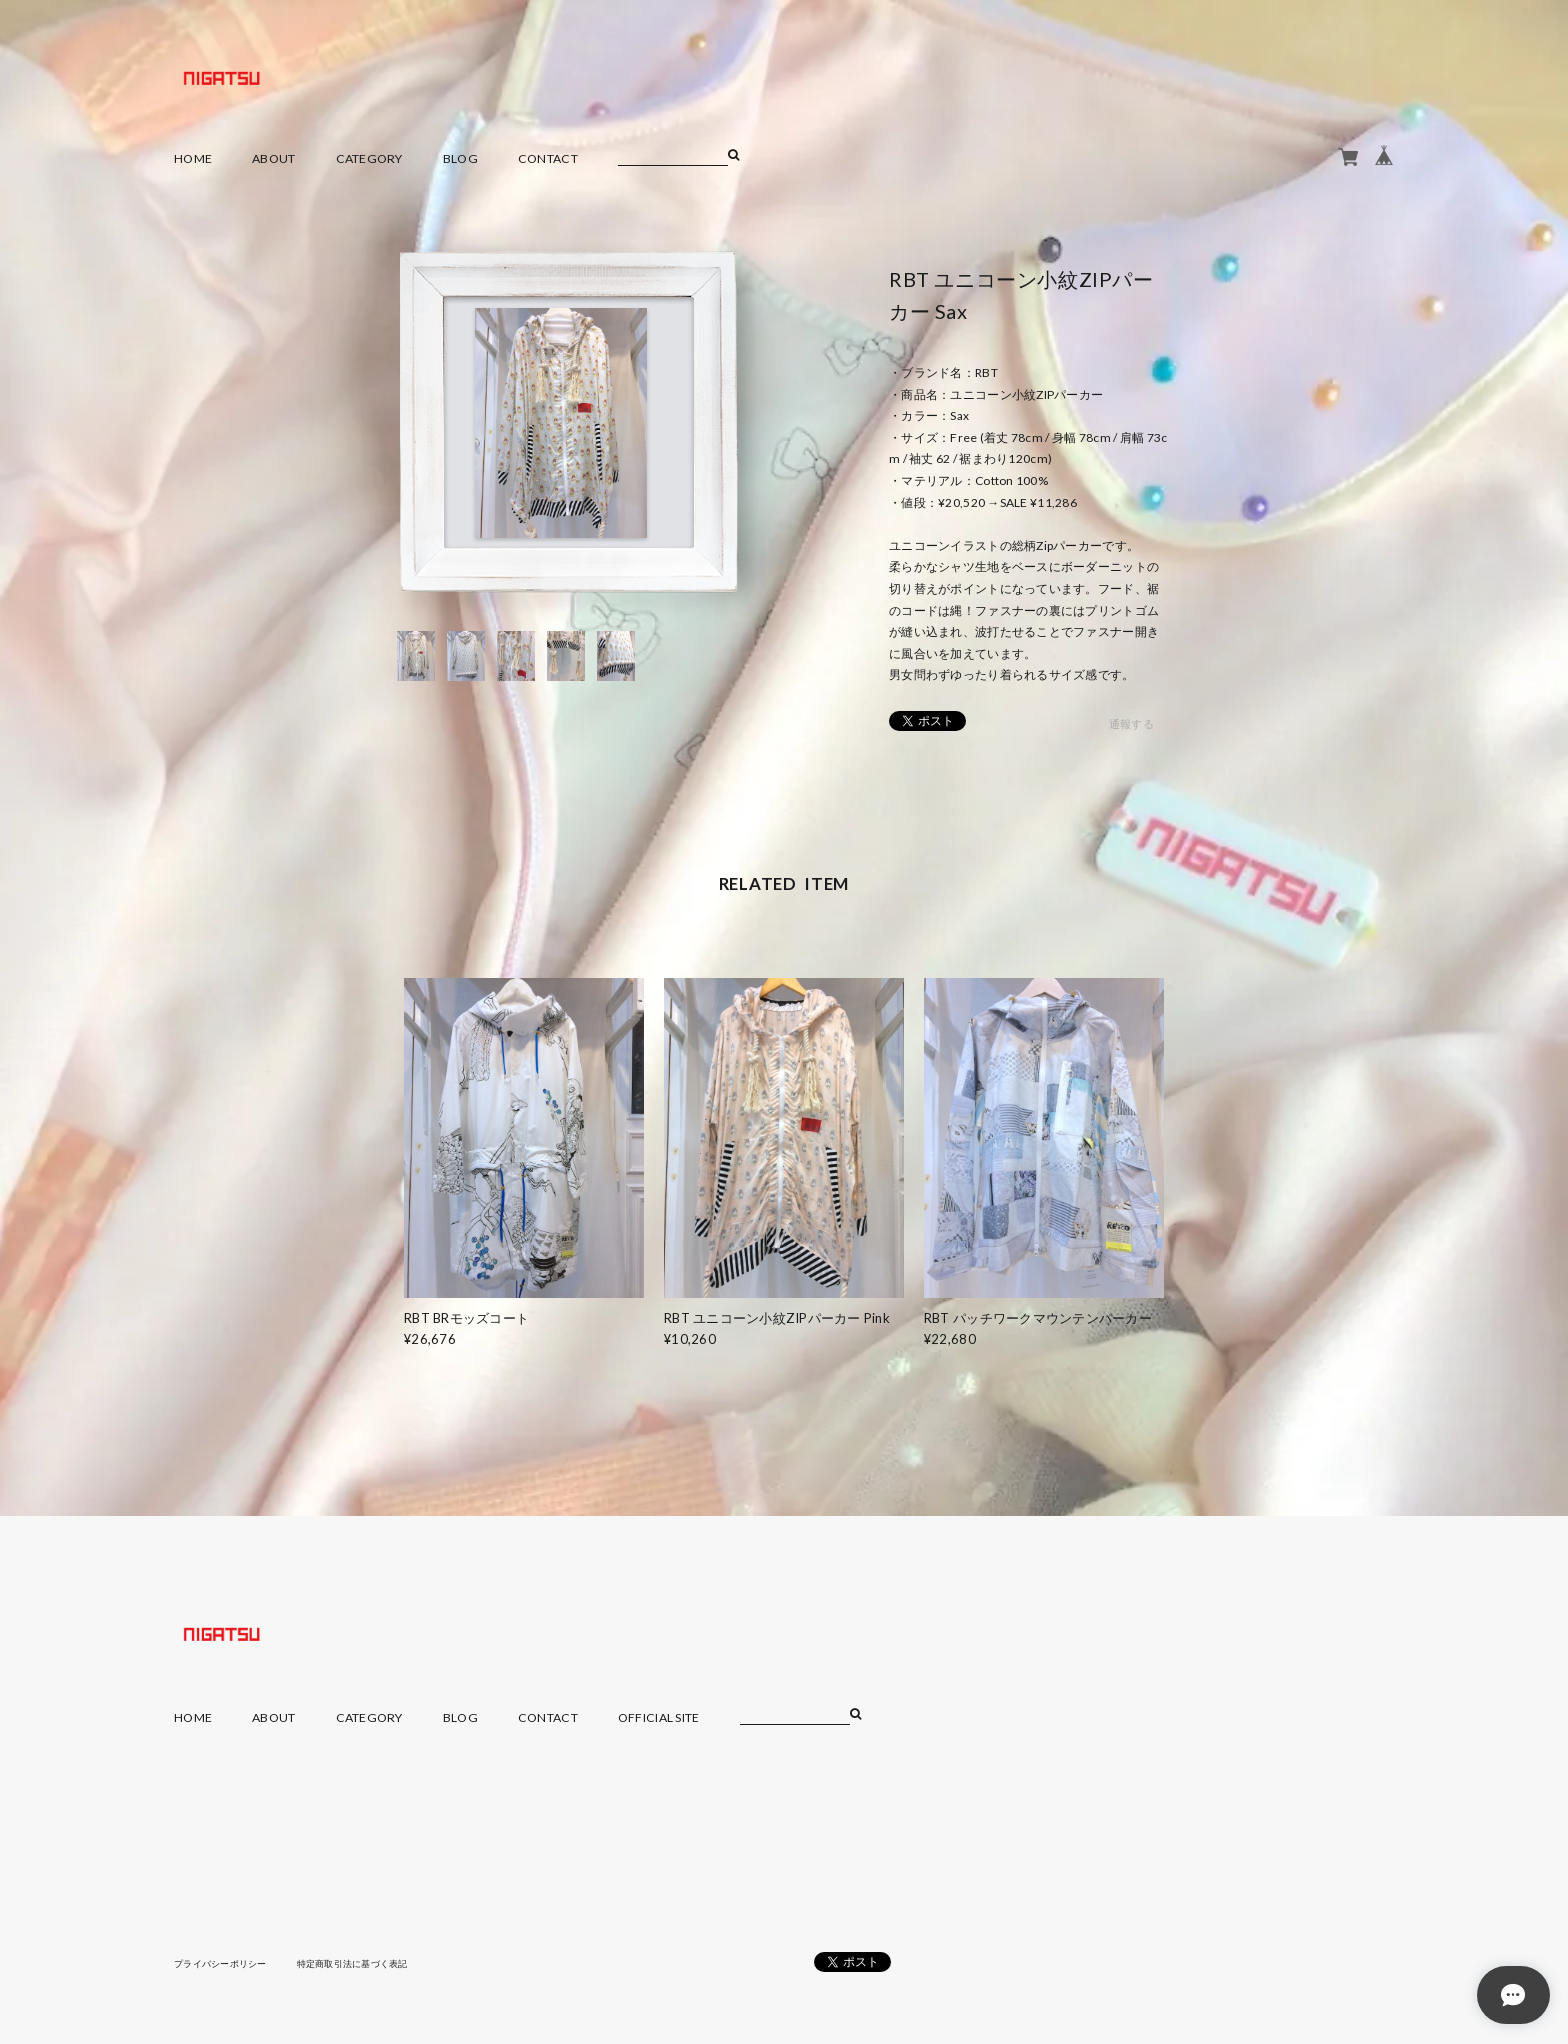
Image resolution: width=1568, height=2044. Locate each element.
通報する (1131, 724)
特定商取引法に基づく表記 (368, 1963)
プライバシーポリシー (225, 1963)
